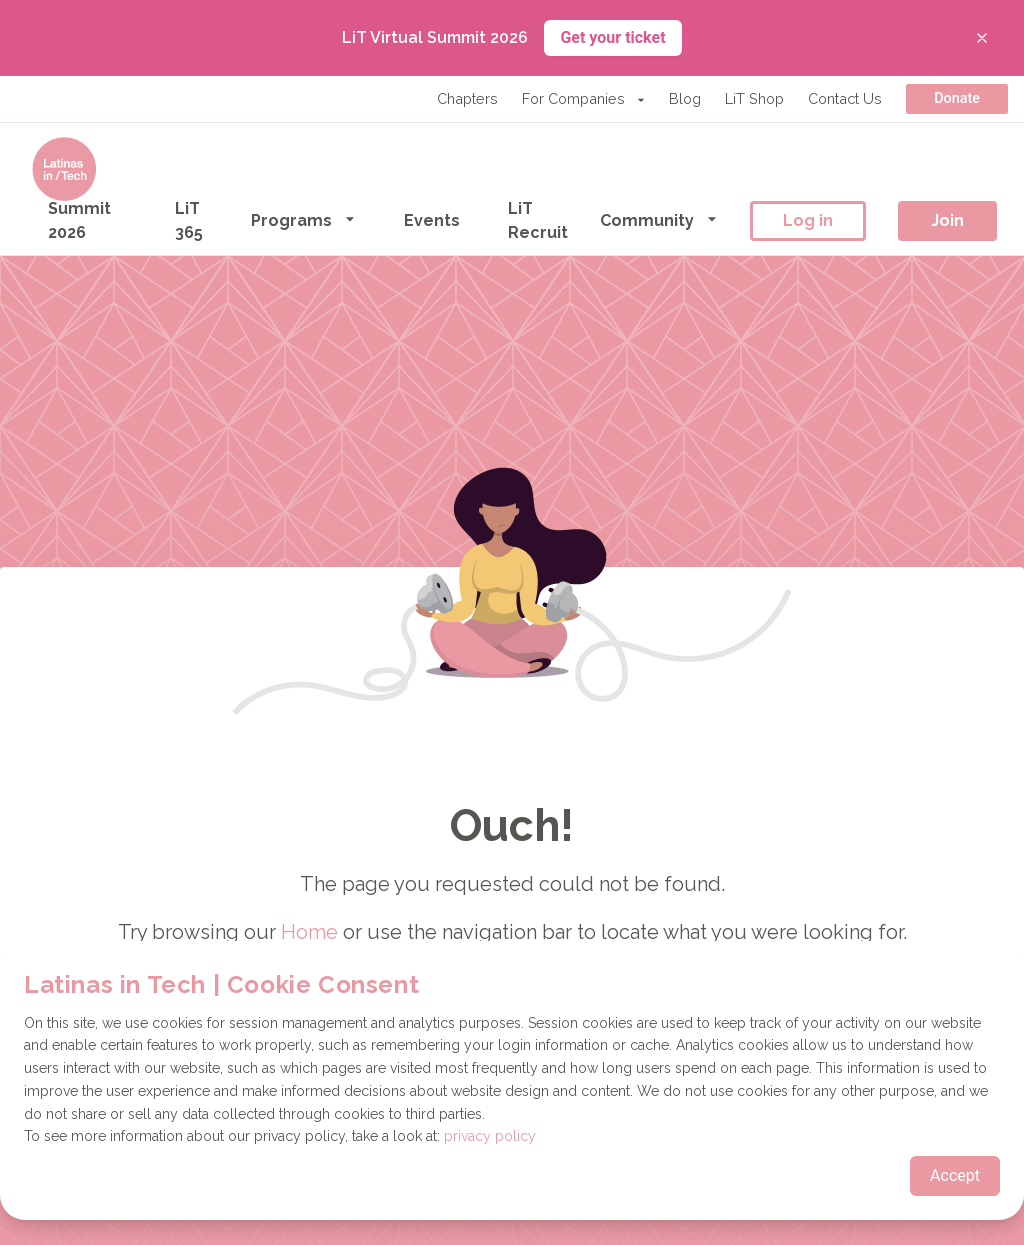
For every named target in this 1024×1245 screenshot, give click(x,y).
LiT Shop (754, 98)
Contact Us (845, 98)
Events (432, 220)
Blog (685, 98)
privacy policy (490, 1136)
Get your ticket (612, 37)
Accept (955, 1175)
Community (659, 219)
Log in (808, 220)
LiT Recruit (538, 220)
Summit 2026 (79, 220)
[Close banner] (982, 38)
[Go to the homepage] (64, 169)
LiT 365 (189, 220)
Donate (957, 98)
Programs (303, 219)
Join (947, 220)
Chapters (467, 98)
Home (309, 932)
